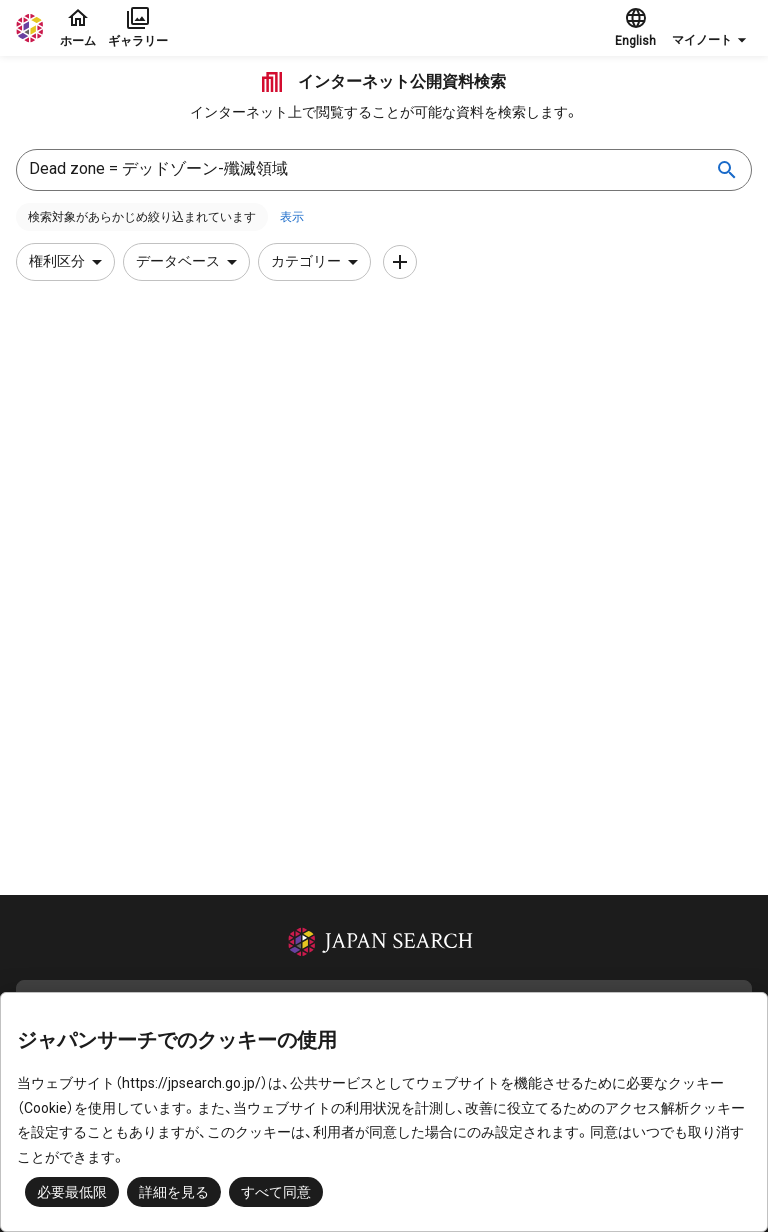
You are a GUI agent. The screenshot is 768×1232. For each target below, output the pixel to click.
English (635, 27)
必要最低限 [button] (72, 1192)
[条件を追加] (400, 262)
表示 (292, 217)
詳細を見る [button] (174, 1192)
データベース (190, 262)
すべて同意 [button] (276, 1192)
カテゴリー (318, 262)
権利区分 (69, 262)
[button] (712, 28)
